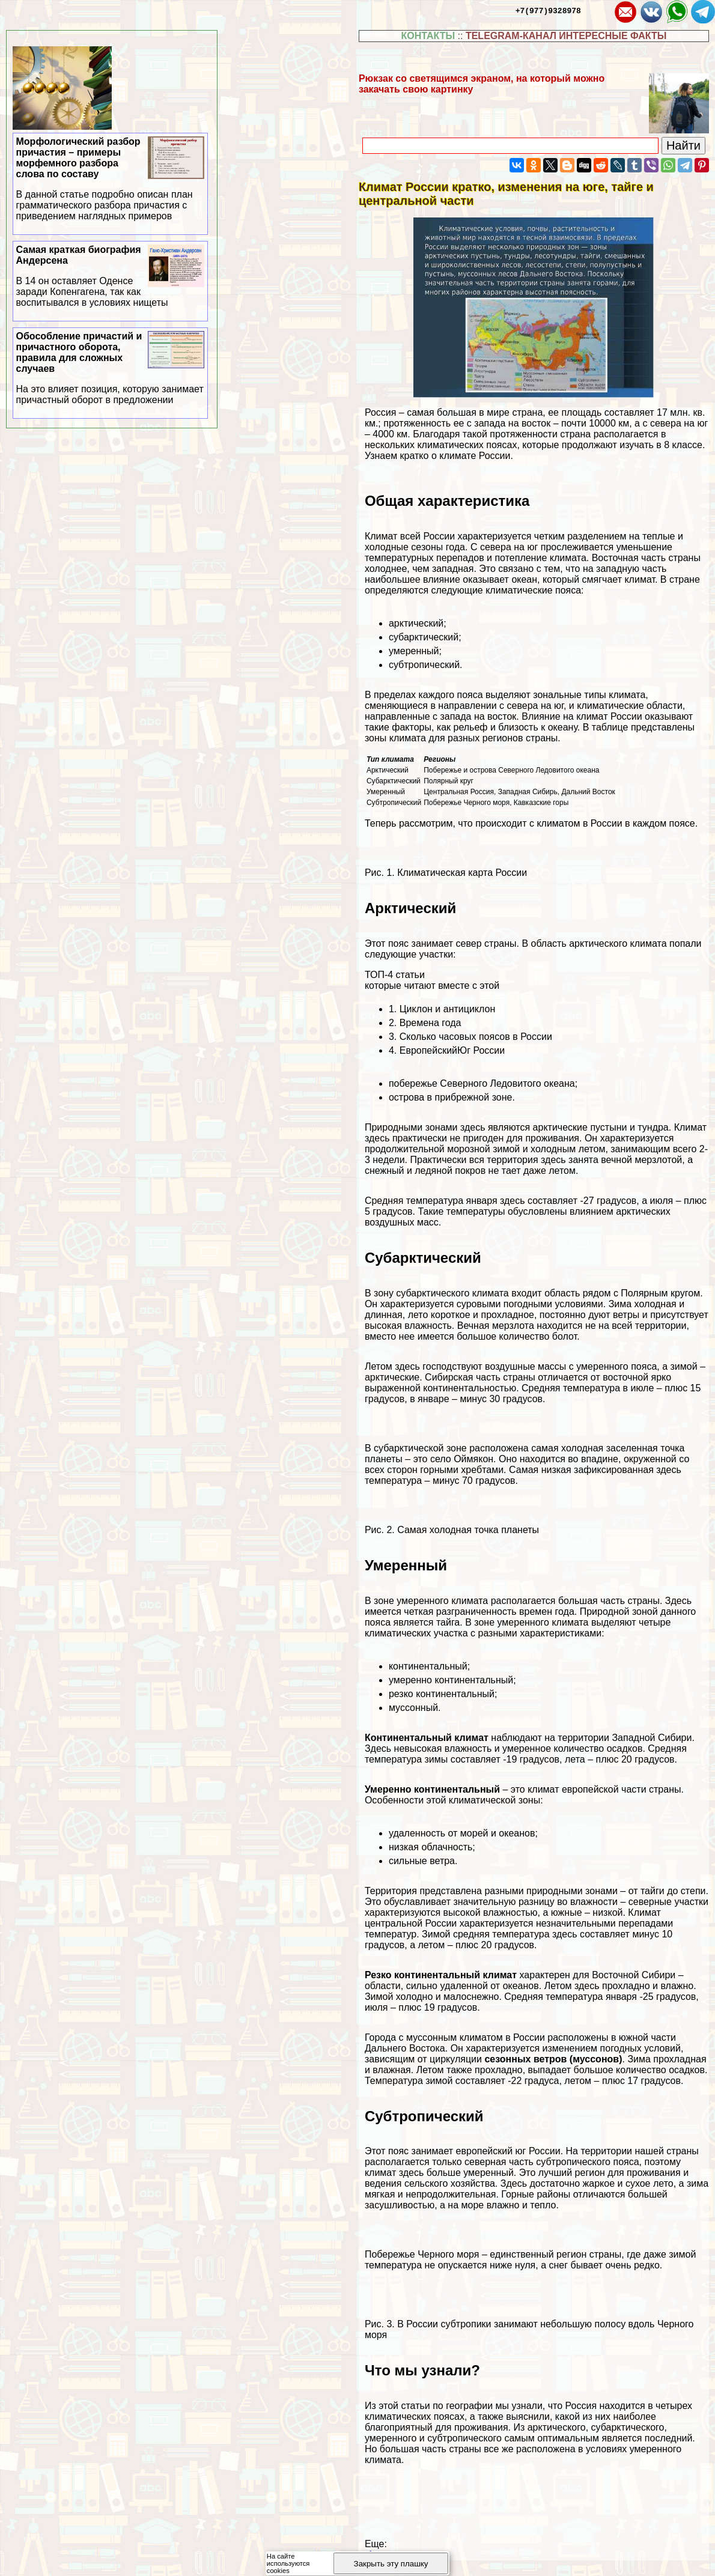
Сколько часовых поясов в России (476, 1036)
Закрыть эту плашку (391, 2563)
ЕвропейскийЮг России (452, 1050)
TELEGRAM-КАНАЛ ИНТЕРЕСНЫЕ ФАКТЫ (566, 36)
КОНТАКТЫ (428, 36)
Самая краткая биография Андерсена (110, 276)
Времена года (430, 1023)
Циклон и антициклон (448, 1009)
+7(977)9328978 (548, 10)
